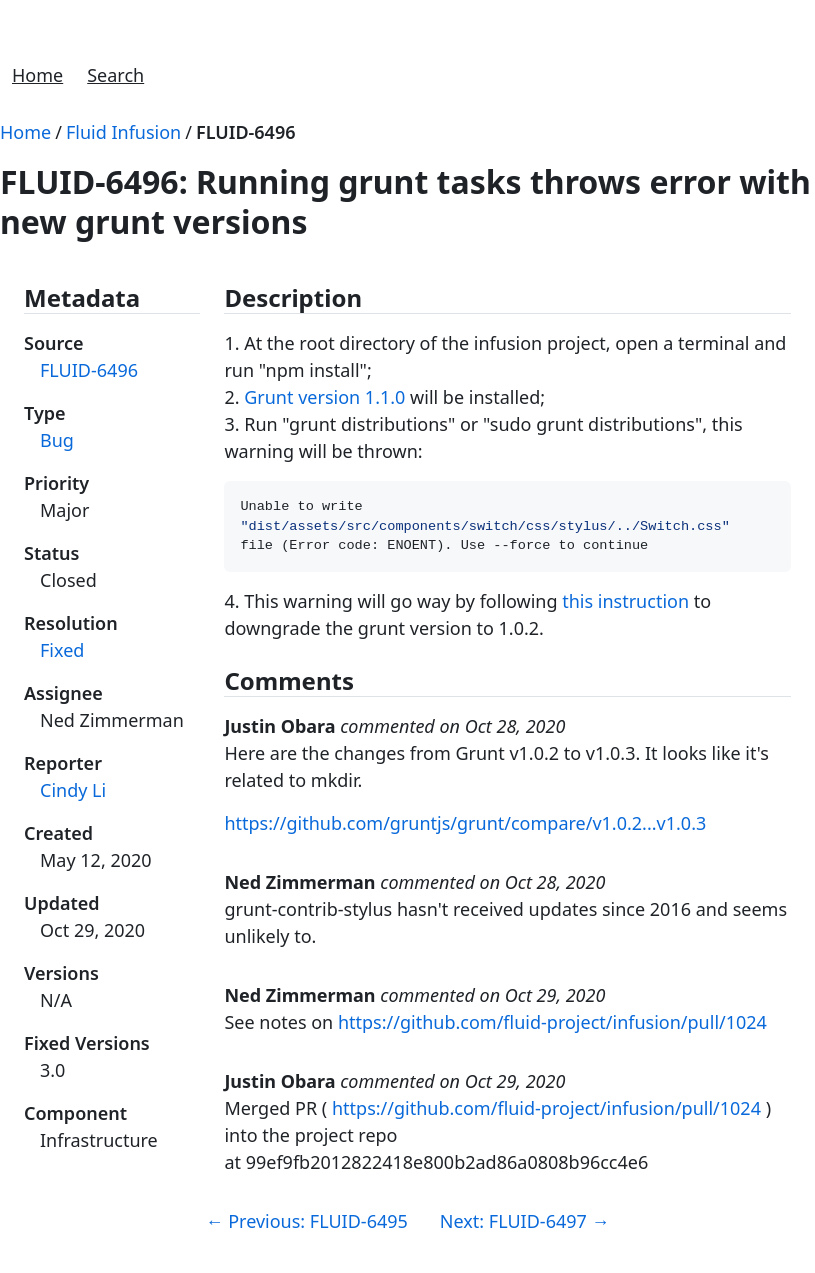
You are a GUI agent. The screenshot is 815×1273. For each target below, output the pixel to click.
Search (115, 75)
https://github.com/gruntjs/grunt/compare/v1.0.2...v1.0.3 (465, 829)
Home (37, 75)
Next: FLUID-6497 (525, 1227)
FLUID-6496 (246, 132)
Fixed (62, 650)
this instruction (625, 607)
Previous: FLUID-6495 (307, 1227)
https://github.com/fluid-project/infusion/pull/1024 (552, 1028)
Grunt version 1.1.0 (324, 397)
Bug (57, 440)
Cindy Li (73, 790)
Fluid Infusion (123, 132)
